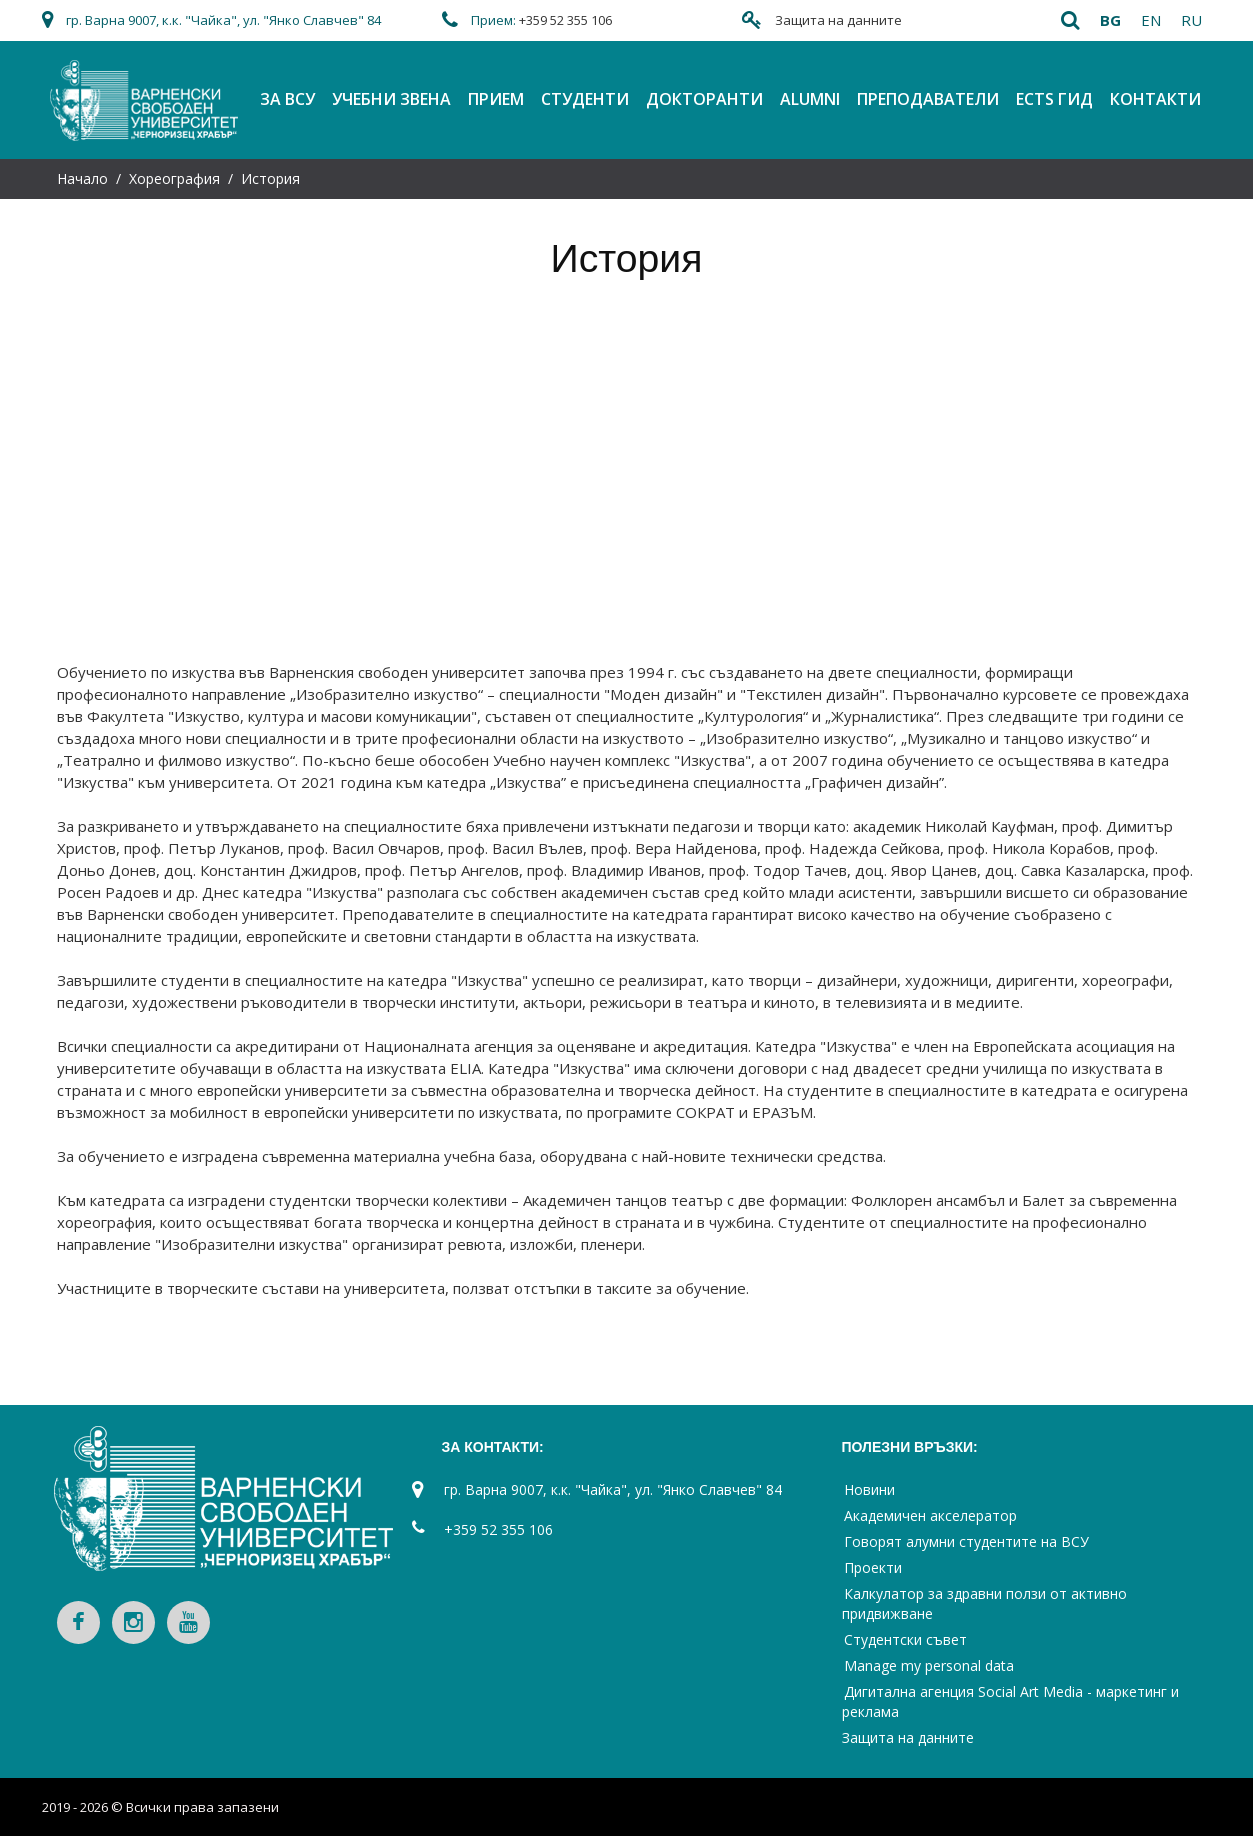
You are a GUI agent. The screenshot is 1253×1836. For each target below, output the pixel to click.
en (1151, 20)
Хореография (174, 178)
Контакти (1155, 99)
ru (1191, 20)
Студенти (585, 99)
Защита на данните (838, 20)
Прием (496, 99)
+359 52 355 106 (565, 20)
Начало (82, 178)
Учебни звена (391, 99)
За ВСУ (287, 99)
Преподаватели (928, 99)
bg (1110, 20)
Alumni (810, 99)
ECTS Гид (1054, 99)
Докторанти (704, 99)
